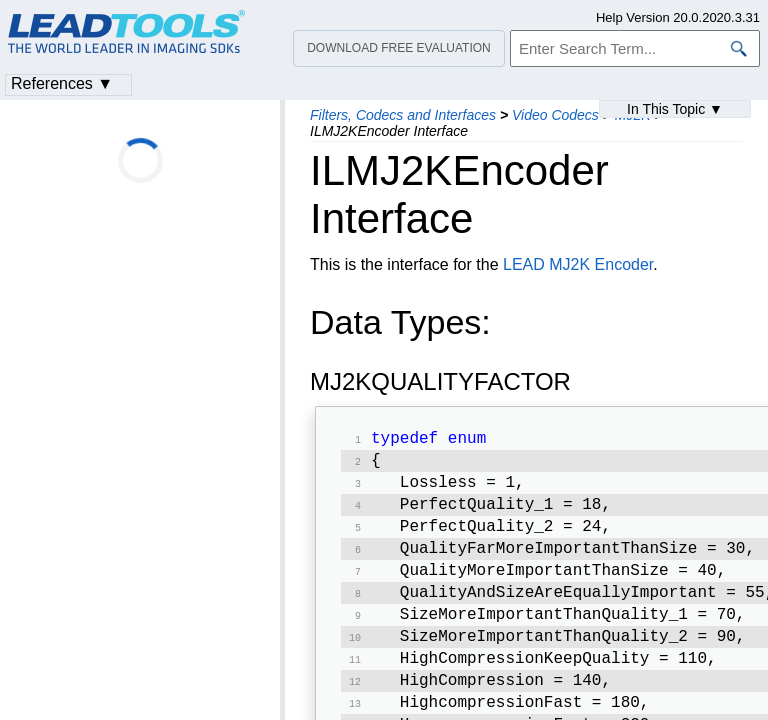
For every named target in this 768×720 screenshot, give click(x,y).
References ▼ (62, 83)
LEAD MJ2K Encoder (578, 264)
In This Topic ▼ (675, 109)
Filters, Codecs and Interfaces (403, 115)
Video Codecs (555, 115)
